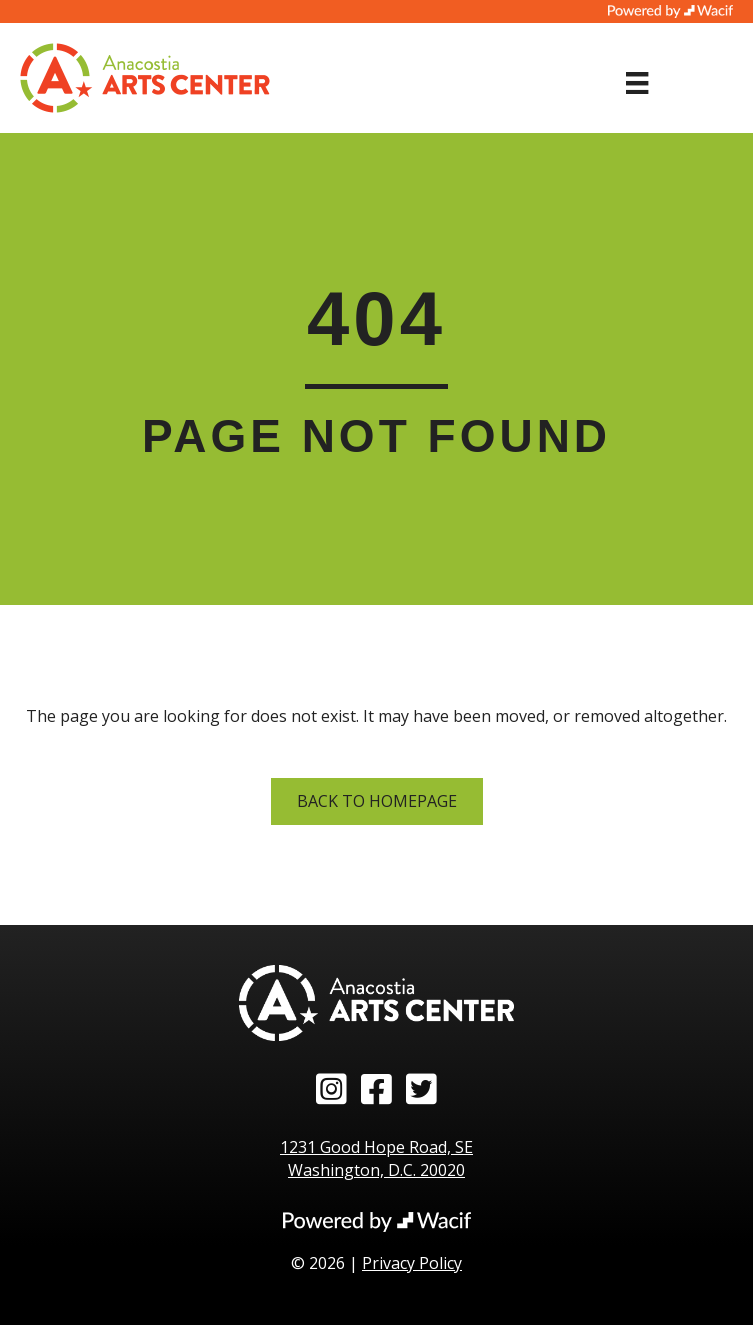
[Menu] (637, 83)
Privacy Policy (412, 1263)
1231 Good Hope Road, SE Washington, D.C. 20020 (376, 1158)
